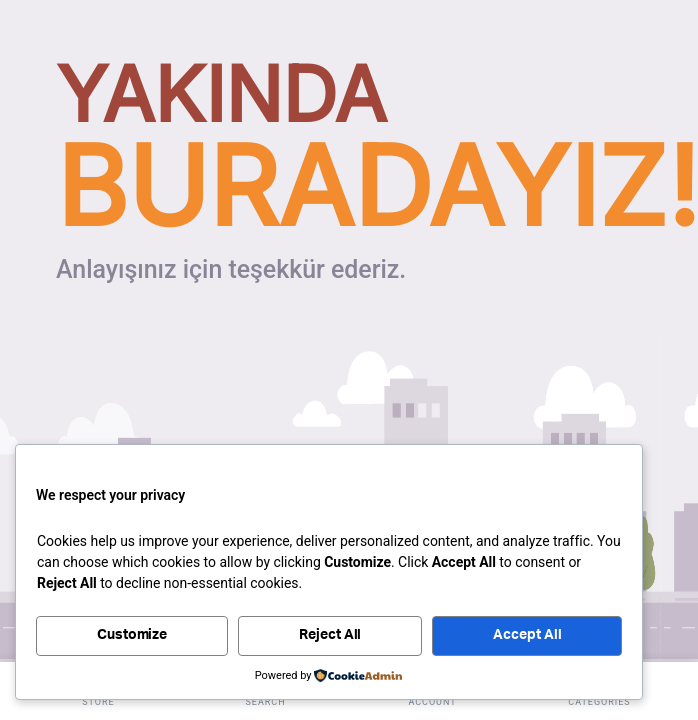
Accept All (527, 635)
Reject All (330, 635)
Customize (132, 635)
